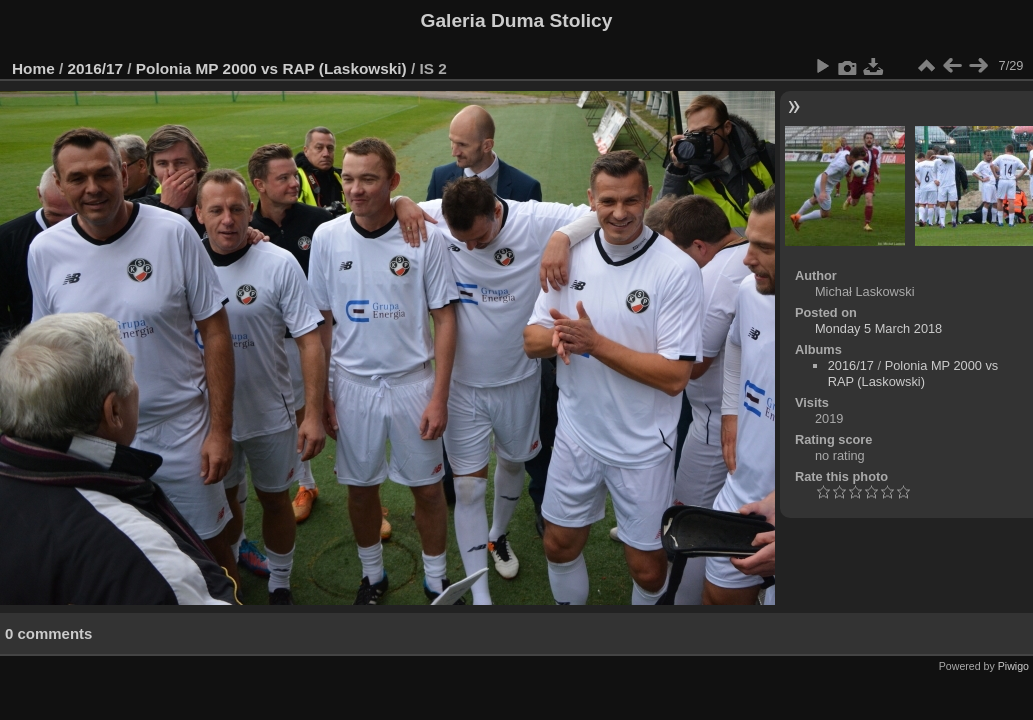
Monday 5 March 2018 (878, 328)
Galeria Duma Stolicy (517, 20)
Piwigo (1013, 666)
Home (33, 68)
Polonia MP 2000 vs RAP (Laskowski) (271, 68)
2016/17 (96, 68)
